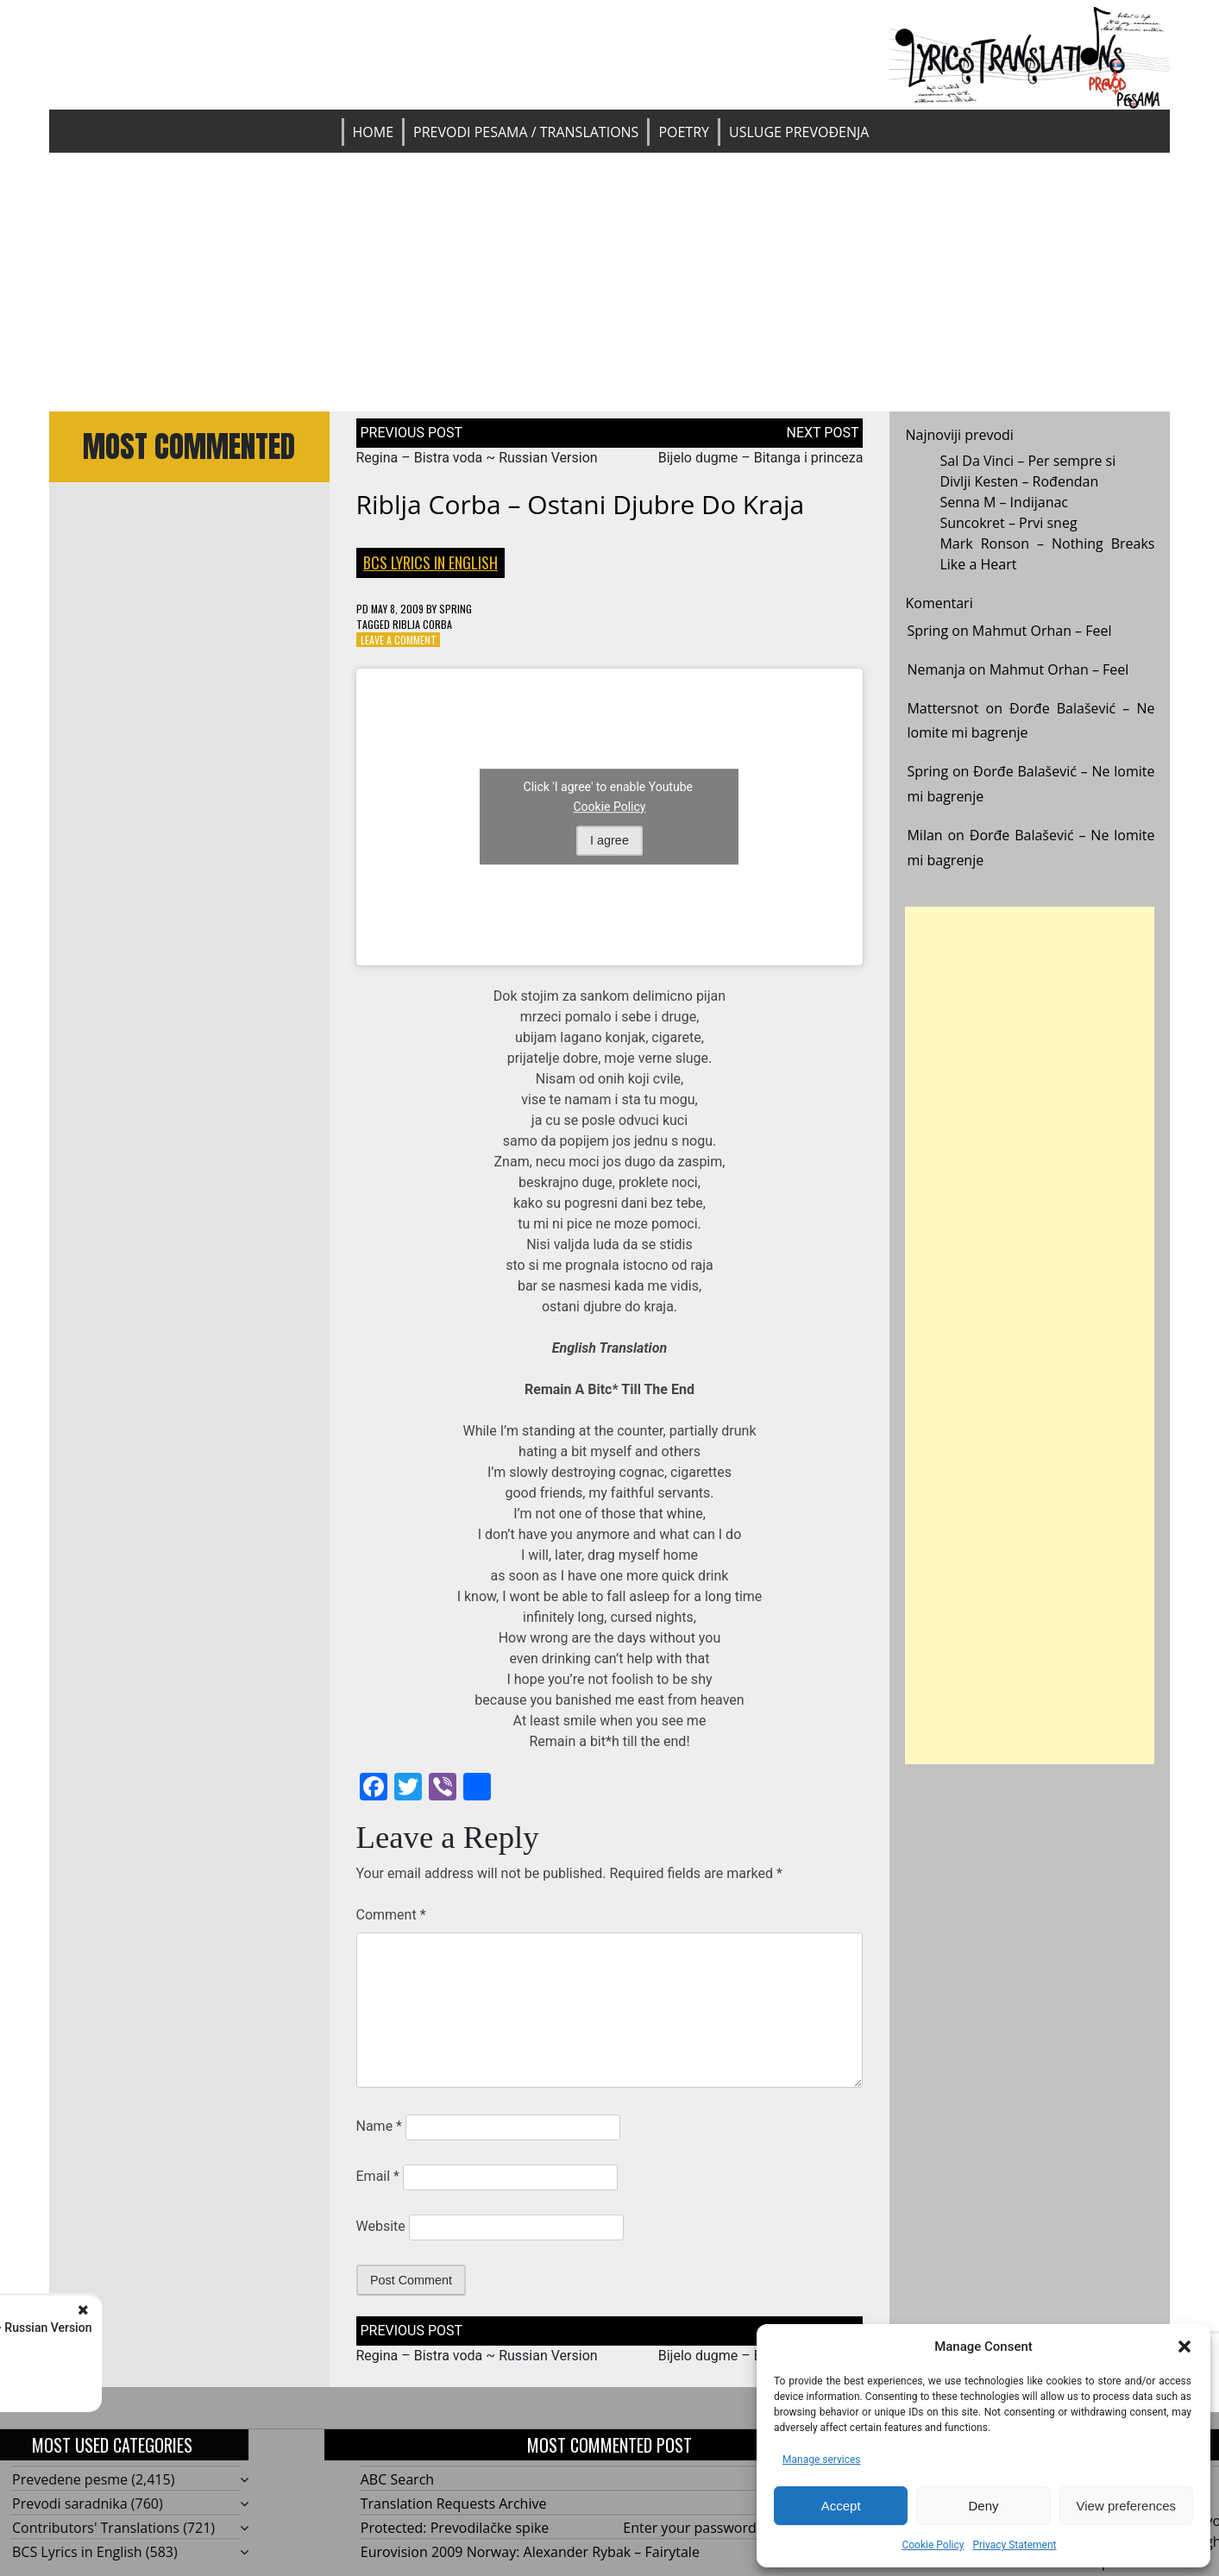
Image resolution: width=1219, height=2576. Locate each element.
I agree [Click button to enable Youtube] (609, 840)
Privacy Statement (1014, 2545)
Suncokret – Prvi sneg (1008, 522)
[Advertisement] (609, 282)
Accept (841, 2505)
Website (380, 2226)
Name (379, 2126)
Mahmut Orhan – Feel (1042, 630)
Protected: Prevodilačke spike (455, 2527)
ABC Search (397, 2479)
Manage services (821, 2459)
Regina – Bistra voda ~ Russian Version (477, 457)
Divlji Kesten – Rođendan (1018, 481)
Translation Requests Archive (454, 2503)
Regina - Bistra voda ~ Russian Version (228, 2327)
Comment (391, 1915)
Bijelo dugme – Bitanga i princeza (761, 457)
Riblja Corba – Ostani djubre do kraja (580, 504)
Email (377, 2176)
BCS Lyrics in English (430, 562)
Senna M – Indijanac (1003, 502)
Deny (983, 2505)
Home (373, 132)
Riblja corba (422, 624)
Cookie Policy (933, 2545)
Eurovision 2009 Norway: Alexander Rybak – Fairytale (530, 2551)
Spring (455, 608)
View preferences (1127, 2505)
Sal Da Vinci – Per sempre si (1027, 460)
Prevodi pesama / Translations (525, 132)
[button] (1184, 2346)
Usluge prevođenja (799, 132)
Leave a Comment (399, 639)
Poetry (683, 132)
